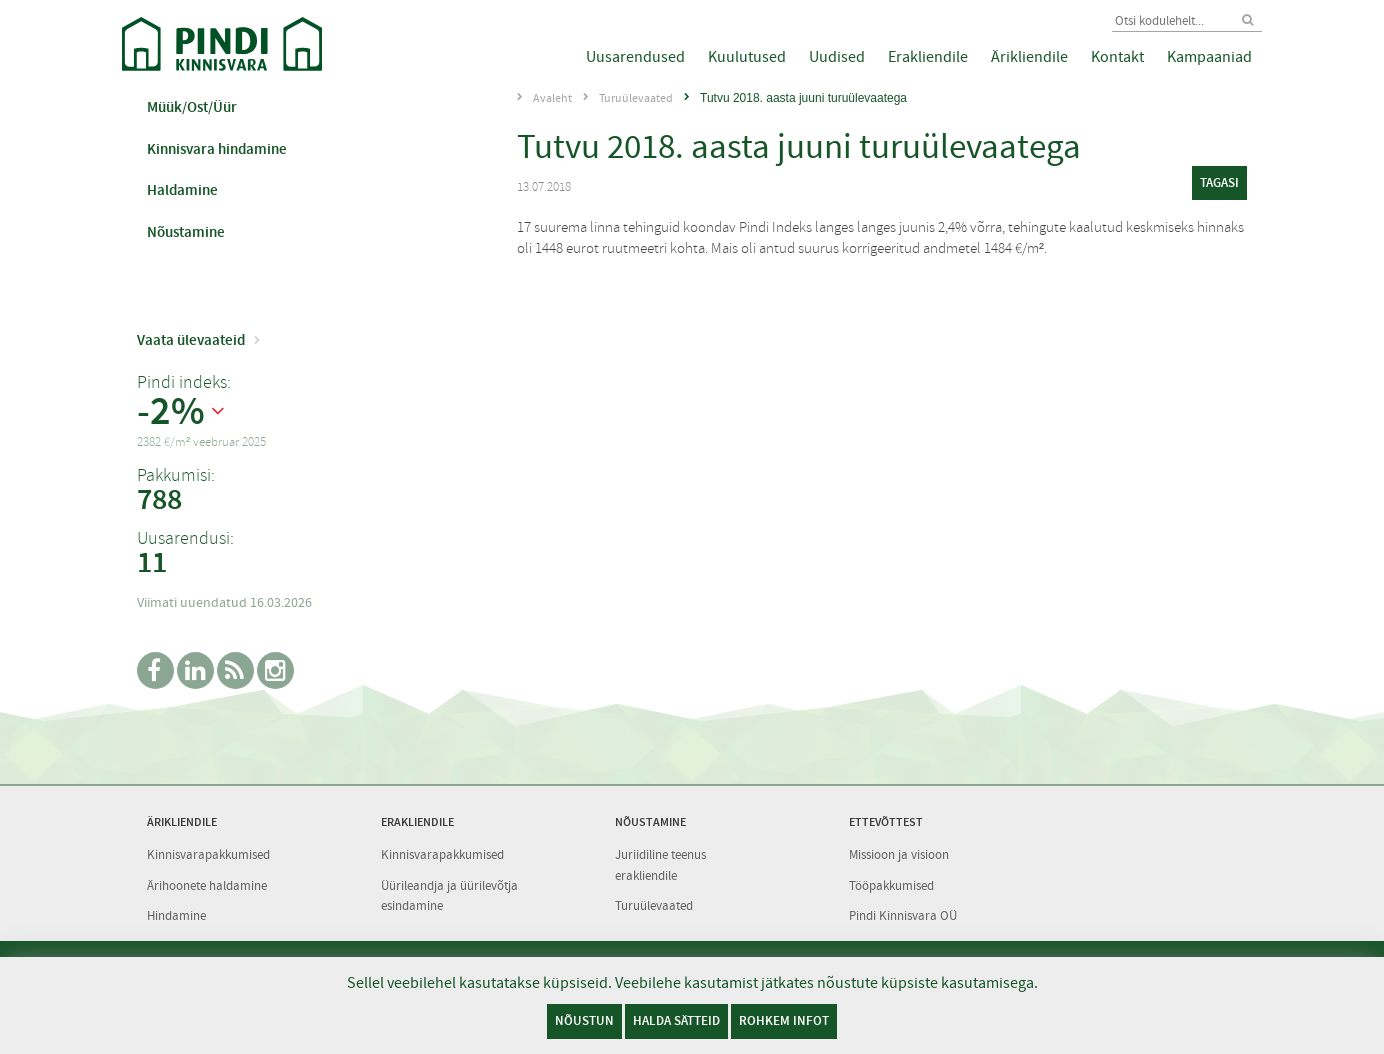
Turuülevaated (636, 98)
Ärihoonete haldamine (207, 885)
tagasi (1219, 182)
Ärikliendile (1029, 57)
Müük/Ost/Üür (192, 107)
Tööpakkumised (891, 885)
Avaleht (552, 98)
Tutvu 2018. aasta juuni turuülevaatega (803, 98)
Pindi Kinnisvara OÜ (903, 915)
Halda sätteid (676, 1020)
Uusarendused (635, 57)
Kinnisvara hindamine (217, 149)
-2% (171, 412)
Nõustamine (186, 232)
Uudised (837, 57)
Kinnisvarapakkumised (208, 854)
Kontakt (1117, 57)
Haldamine (182, 190)
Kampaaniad (1209, 57)
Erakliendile (928, 57)
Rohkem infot (784, 1020)
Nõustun (584, 1020)
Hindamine (176, 915)
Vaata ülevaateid (191, 340)
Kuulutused (747, 57)
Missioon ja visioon (899, 854)
